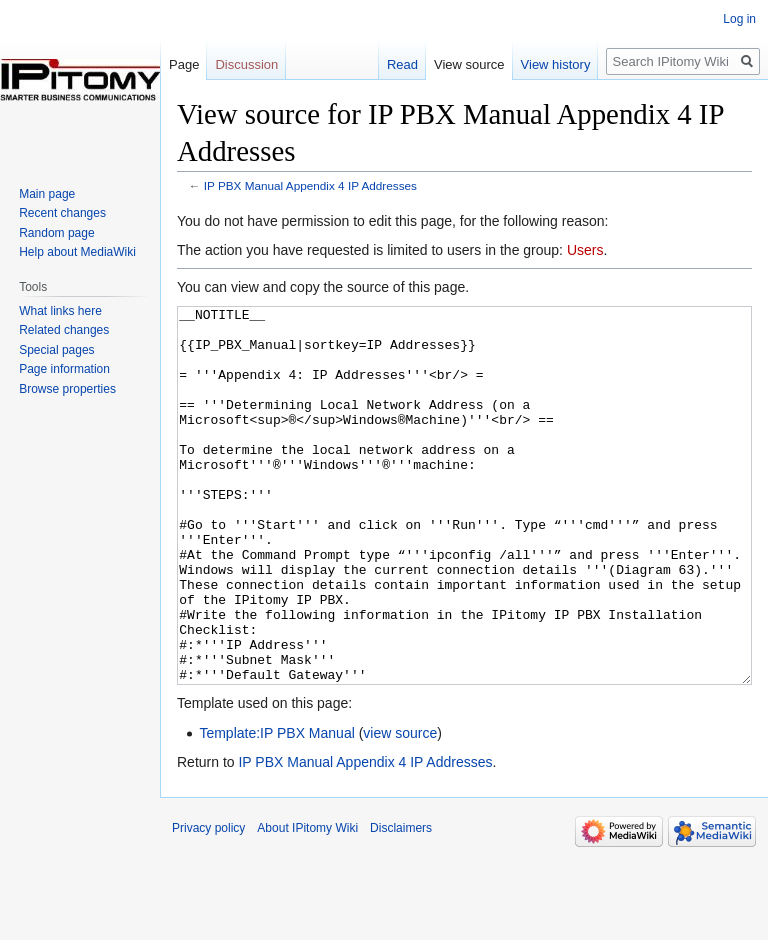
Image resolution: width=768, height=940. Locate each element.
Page (184, 64)
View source (469, 64)
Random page (56, 233)
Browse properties (67, 389)
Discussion (246, 64)
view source (400, 808)
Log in (739, 19)
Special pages (56, 350)
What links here (60, 311)
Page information (64, 369)
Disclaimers (401, 903)
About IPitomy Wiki (307, 903)
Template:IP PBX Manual (276, 808)
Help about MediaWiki (77, 252)
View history (556, 64)
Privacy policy (208, 903)
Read (402, 64)
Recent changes (62, 213)
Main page (47, 194)
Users (585, 250)
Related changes (64, 330)
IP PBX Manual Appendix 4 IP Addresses (310, 185)
